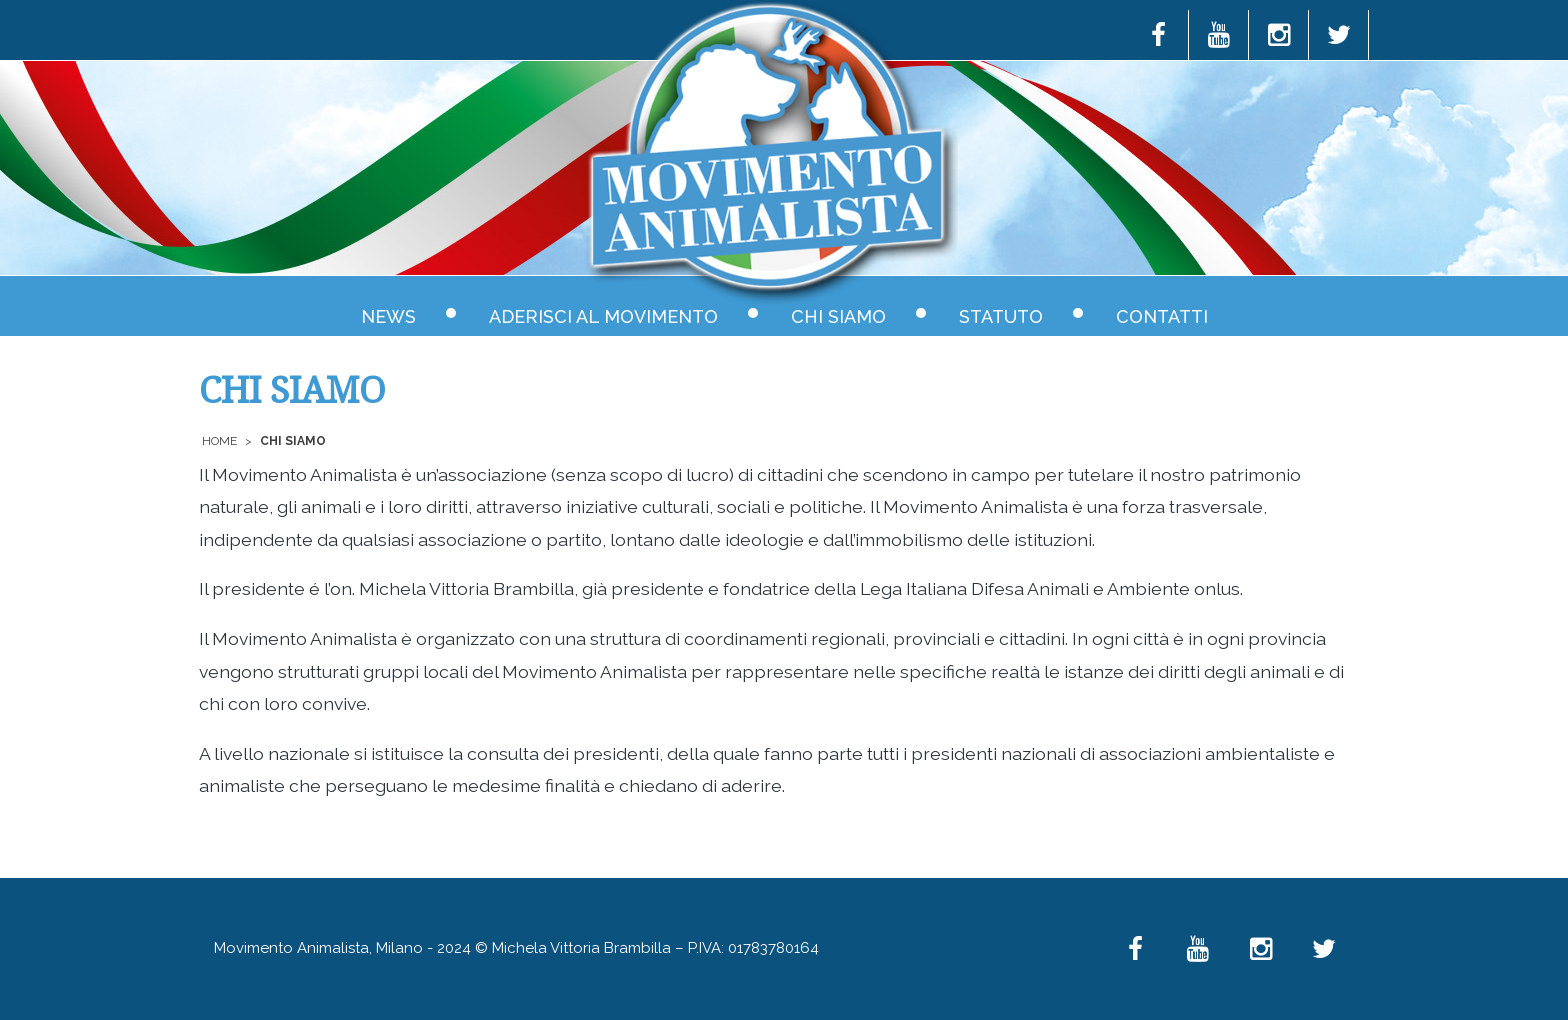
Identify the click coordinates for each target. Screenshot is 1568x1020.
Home (219, 441)
